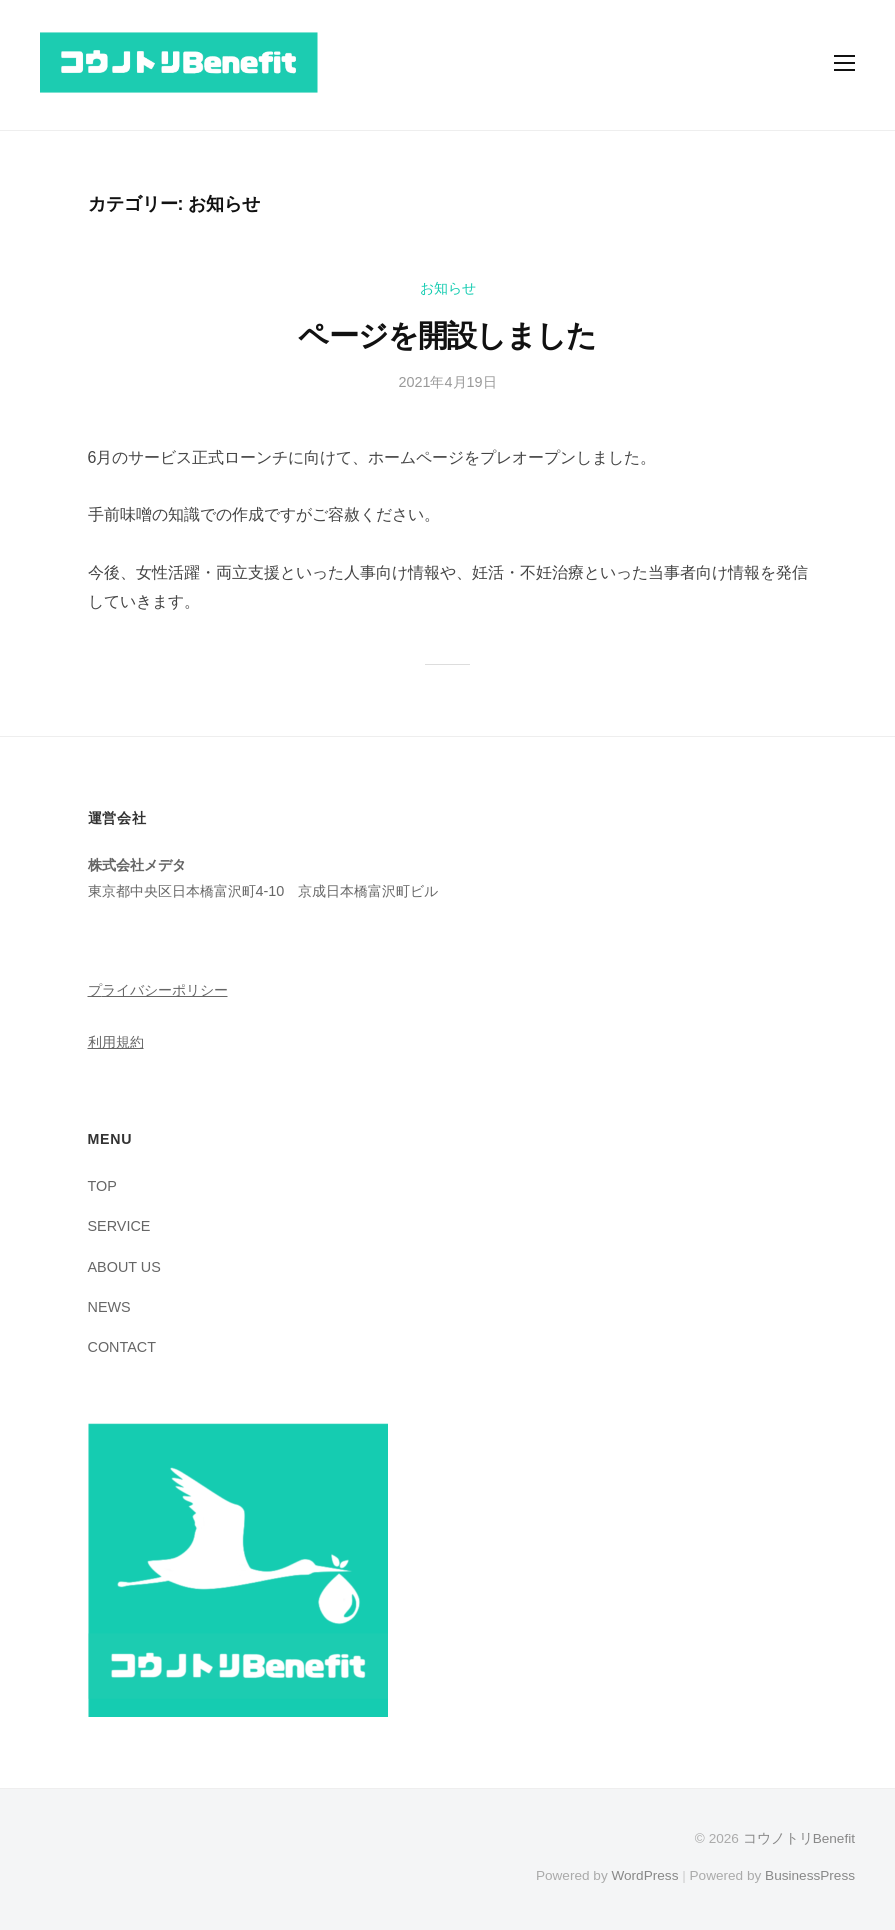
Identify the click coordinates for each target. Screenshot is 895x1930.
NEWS (109, 1307)
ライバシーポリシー (165, 990)
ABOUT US (124, 1267)
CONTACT (122, 1347)
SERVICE (119, 1226)
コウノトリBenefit (799, 1838)
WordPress (644, 1875)
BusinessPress (810, 1875)
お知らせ (448, 288)
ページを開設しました (447, 335)
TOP (102, 1186)
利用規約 (116, 1042)
